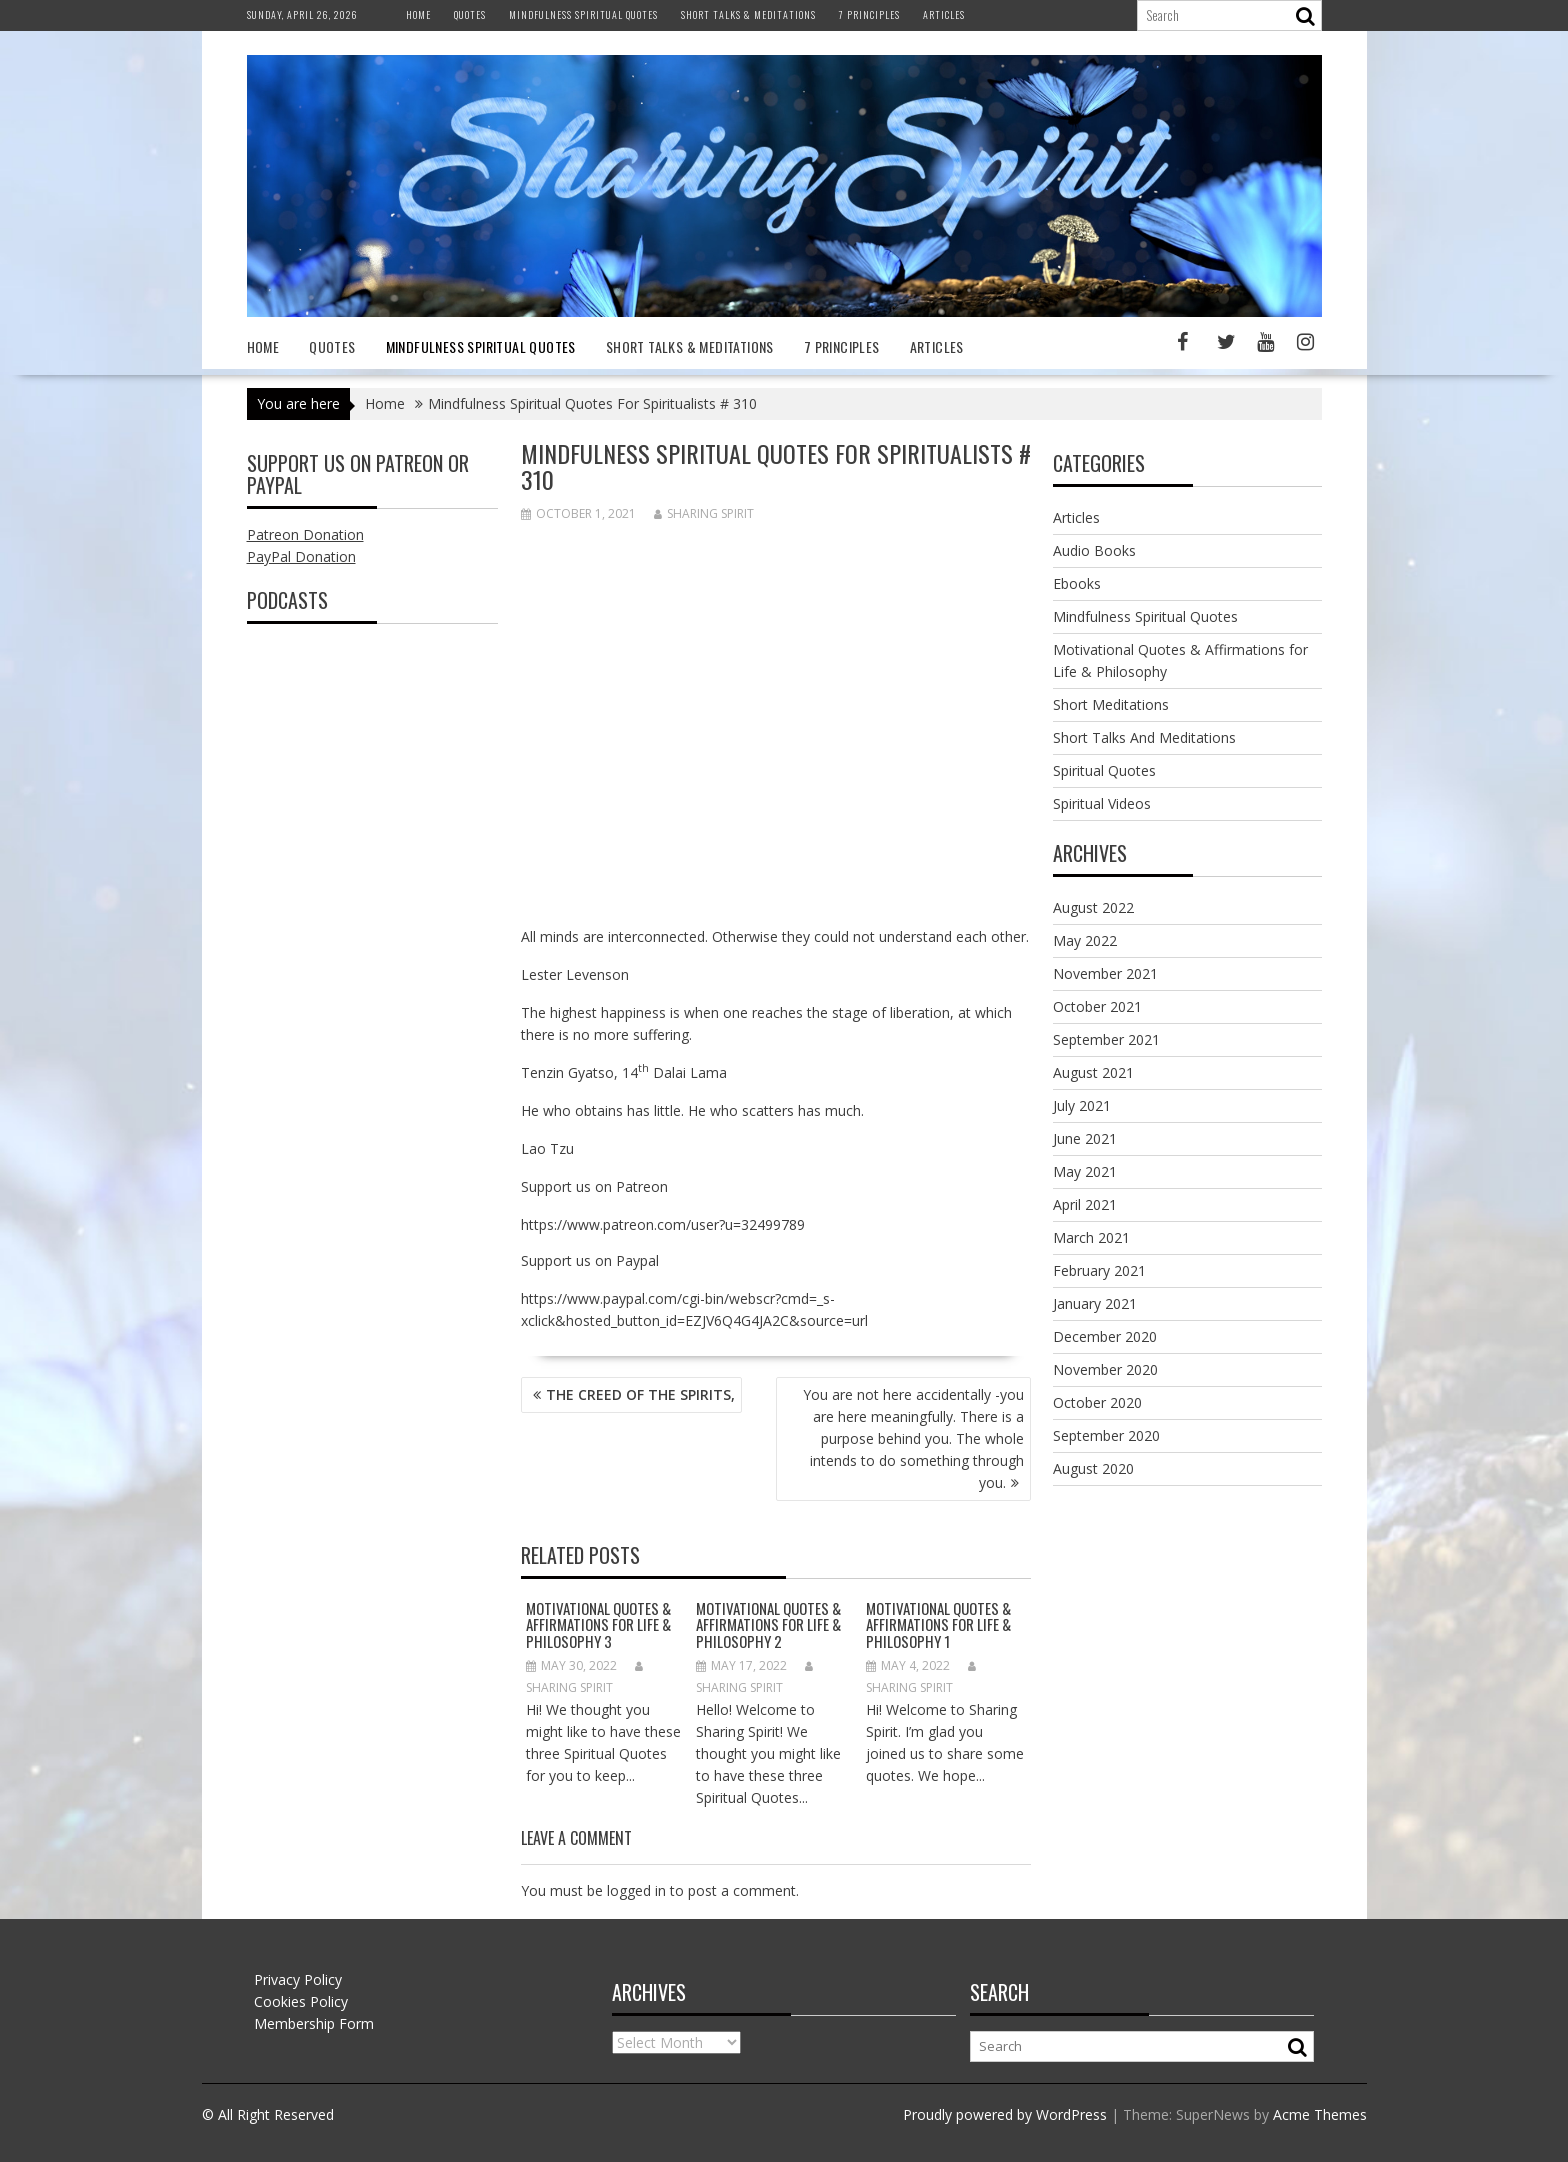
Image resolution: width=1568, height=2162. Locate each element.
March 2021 (1091, 1237)
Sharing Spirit (704, 513)
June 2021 (1085, 1138)
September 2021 (1106, 1039)
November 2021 (1105, 973)
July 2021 (1082, 1105)
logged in (636, 1890)
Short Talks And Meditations (1144, 737)
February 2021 (1099, 1270)
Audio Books (1094, 550)
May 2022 (1085, 940)
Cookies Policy (301, 2001)
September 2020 (1106, 1435)
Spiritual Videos (1102, 803)
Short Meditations (1111, 704)
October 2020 (1097, 1402)
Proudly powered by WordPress (1005, 2114)
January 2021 (1095, 1303)
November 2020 (1105, 1369)
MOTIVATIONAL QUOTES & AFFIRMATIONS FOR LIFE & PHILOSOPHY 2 (768, 1624)
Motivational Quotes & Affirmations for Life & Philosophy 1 (938, 1624)
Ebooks (1077, 583)
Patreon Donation (305, 534)
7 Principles (869, 14)
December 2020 (1105, 1336)
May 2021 (1085, 1171)
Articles (944, 14)
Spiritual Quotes (1104, 770)
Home (418, 14)
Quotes (470, 14)
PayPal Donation (301, 556)
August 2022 (1093, 907)
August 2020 (1093, 1468)
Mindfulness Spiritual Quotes (583, 14)
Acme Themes (1320, 2114)
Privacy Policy (298, 1979)
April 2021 (1085, 1204)
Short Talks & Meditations (748, 14)
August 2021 (1093, 1072)
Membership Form (314, 2023)
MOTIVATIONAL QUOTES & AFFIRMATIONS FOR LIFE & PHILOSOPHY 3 (598, 1624)
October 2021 (1097, 1006)
